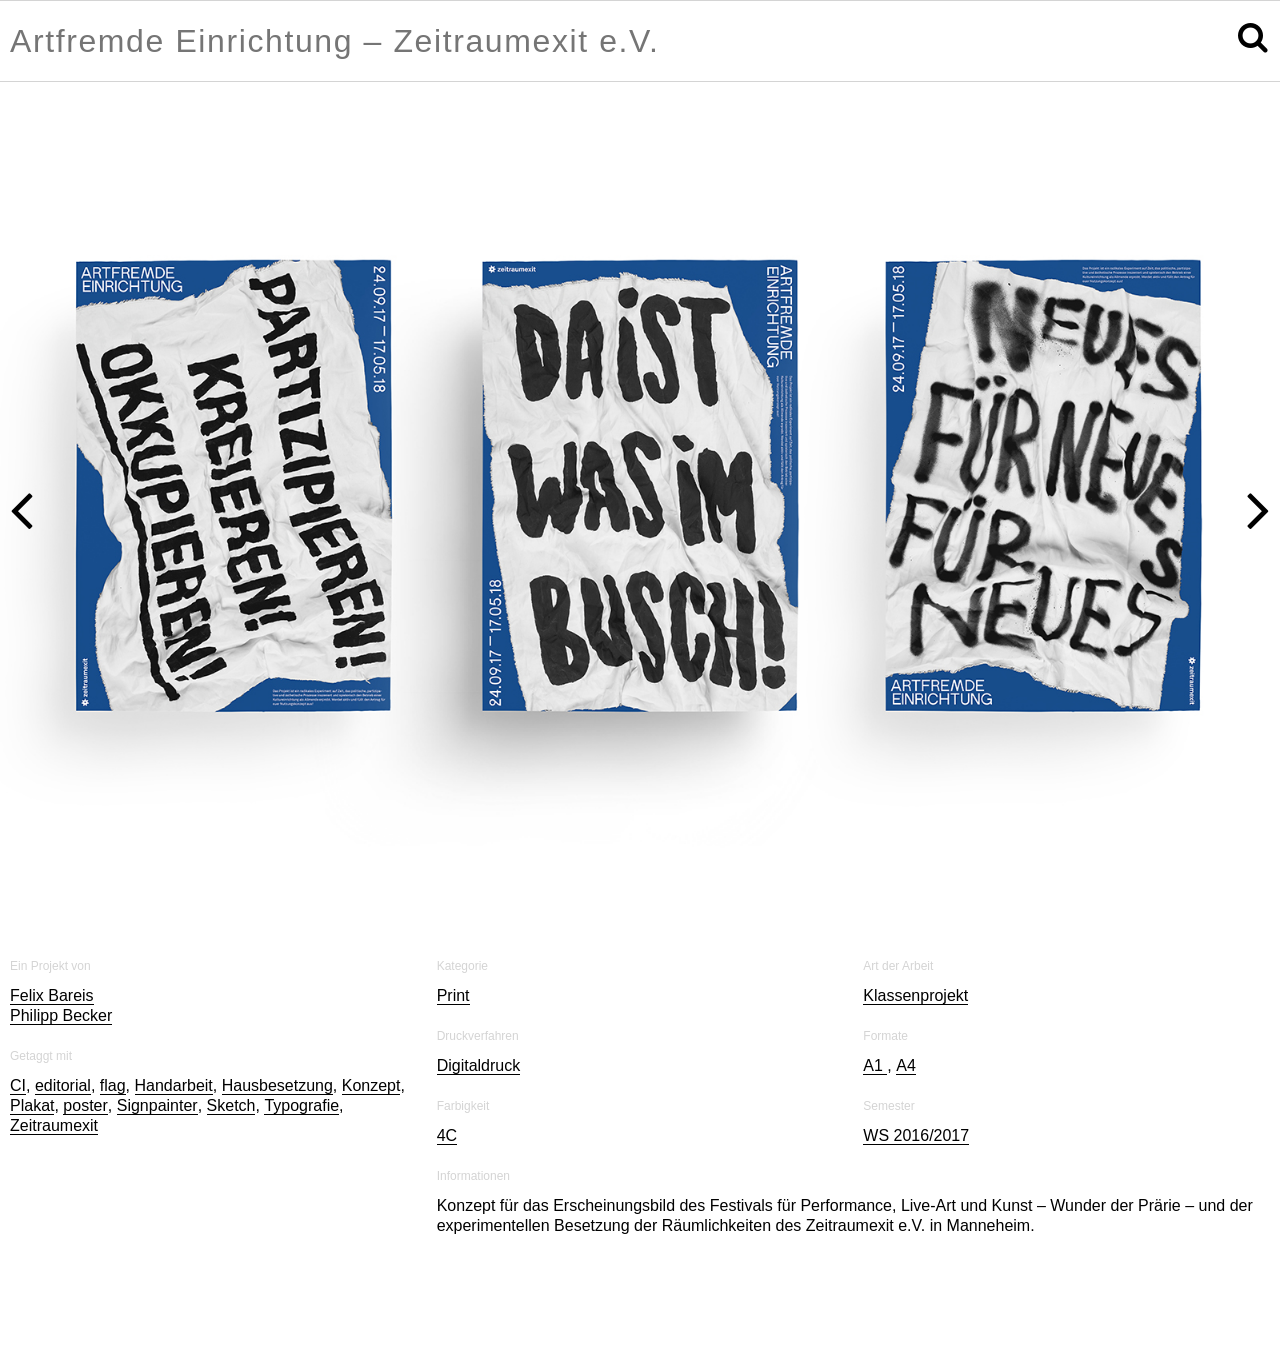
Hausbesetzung (277, 1085)
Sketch (231, 1105)
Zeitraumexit (54, 1125)
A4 (906, 1065)
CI (18, 1085)
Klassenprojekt (915, 995)
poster (85, 1105)
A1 (875, 1065)
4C (447, 1135)
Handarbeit (174, 1085)
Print (453, 995)
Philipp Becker (61, 1015)
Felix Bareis (52, 995)
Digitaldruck (479, 1065)
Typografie (301, 1105)
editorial (63, 1085)
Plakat (32, 1105)
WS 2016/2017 (916, 1135)
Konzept (371, 1085)
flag (113, 1085)
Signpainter (157, 1105)
